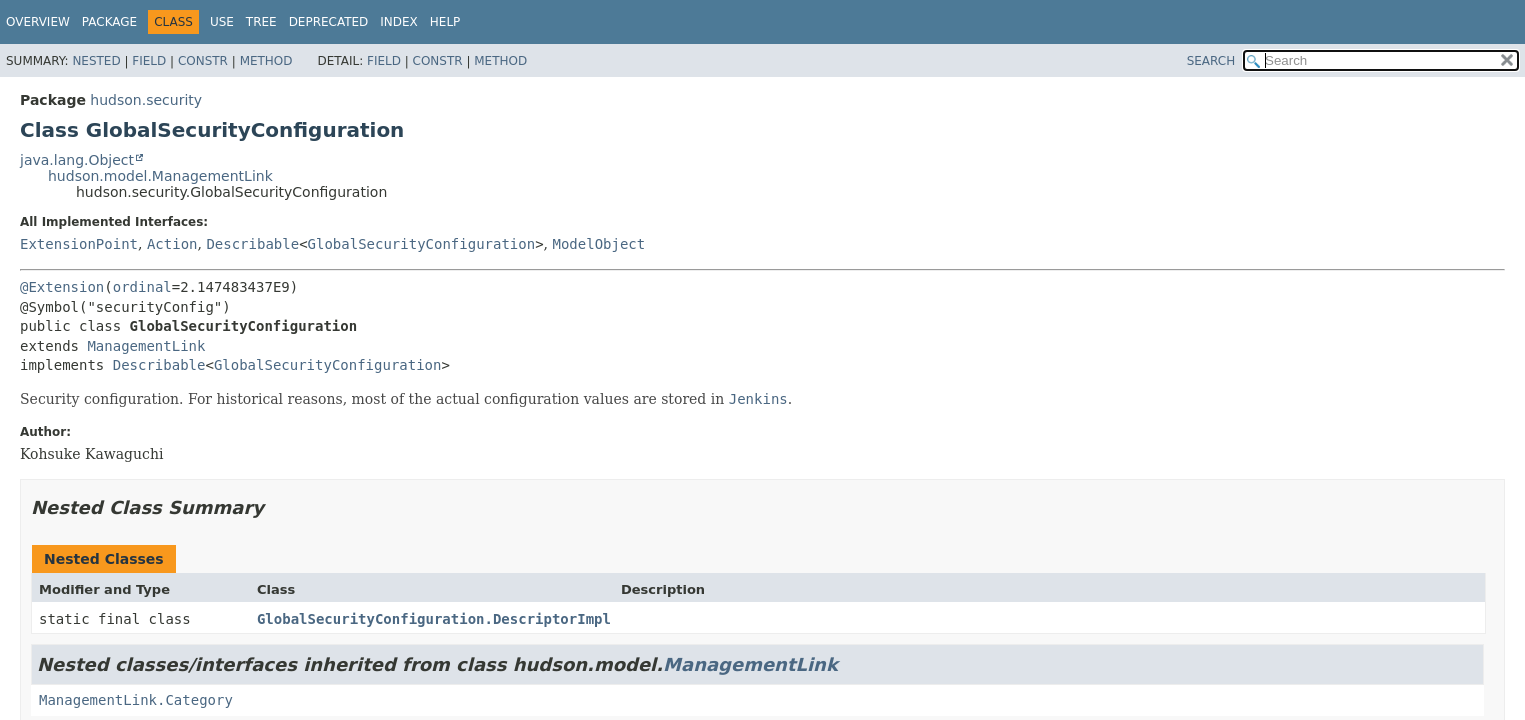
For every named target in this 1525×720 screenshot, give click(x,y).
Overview (38, 22)
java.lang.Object (77, 160)
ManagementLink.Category (136, 700)
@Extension (62, 287)
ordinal (142, 287)
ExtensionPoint (79, 244)
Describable (252, 244)
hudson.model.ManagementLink (160, 176)
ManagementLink (146, 346)
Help (445, 22)
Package (109, 22)
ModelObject (598, 244)
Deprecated (329, 22)
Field (149, 61)
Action (172, 244)
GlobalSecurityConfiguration (422, 244)
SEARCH (1211, 61)
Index (399, 22)
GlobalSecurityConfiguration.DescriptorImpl (434, 619)
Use (222, 22)
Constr (203, 61)
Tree (261, 22)
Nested (96, 61)
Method (266, 61)
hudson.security (146, 100)
